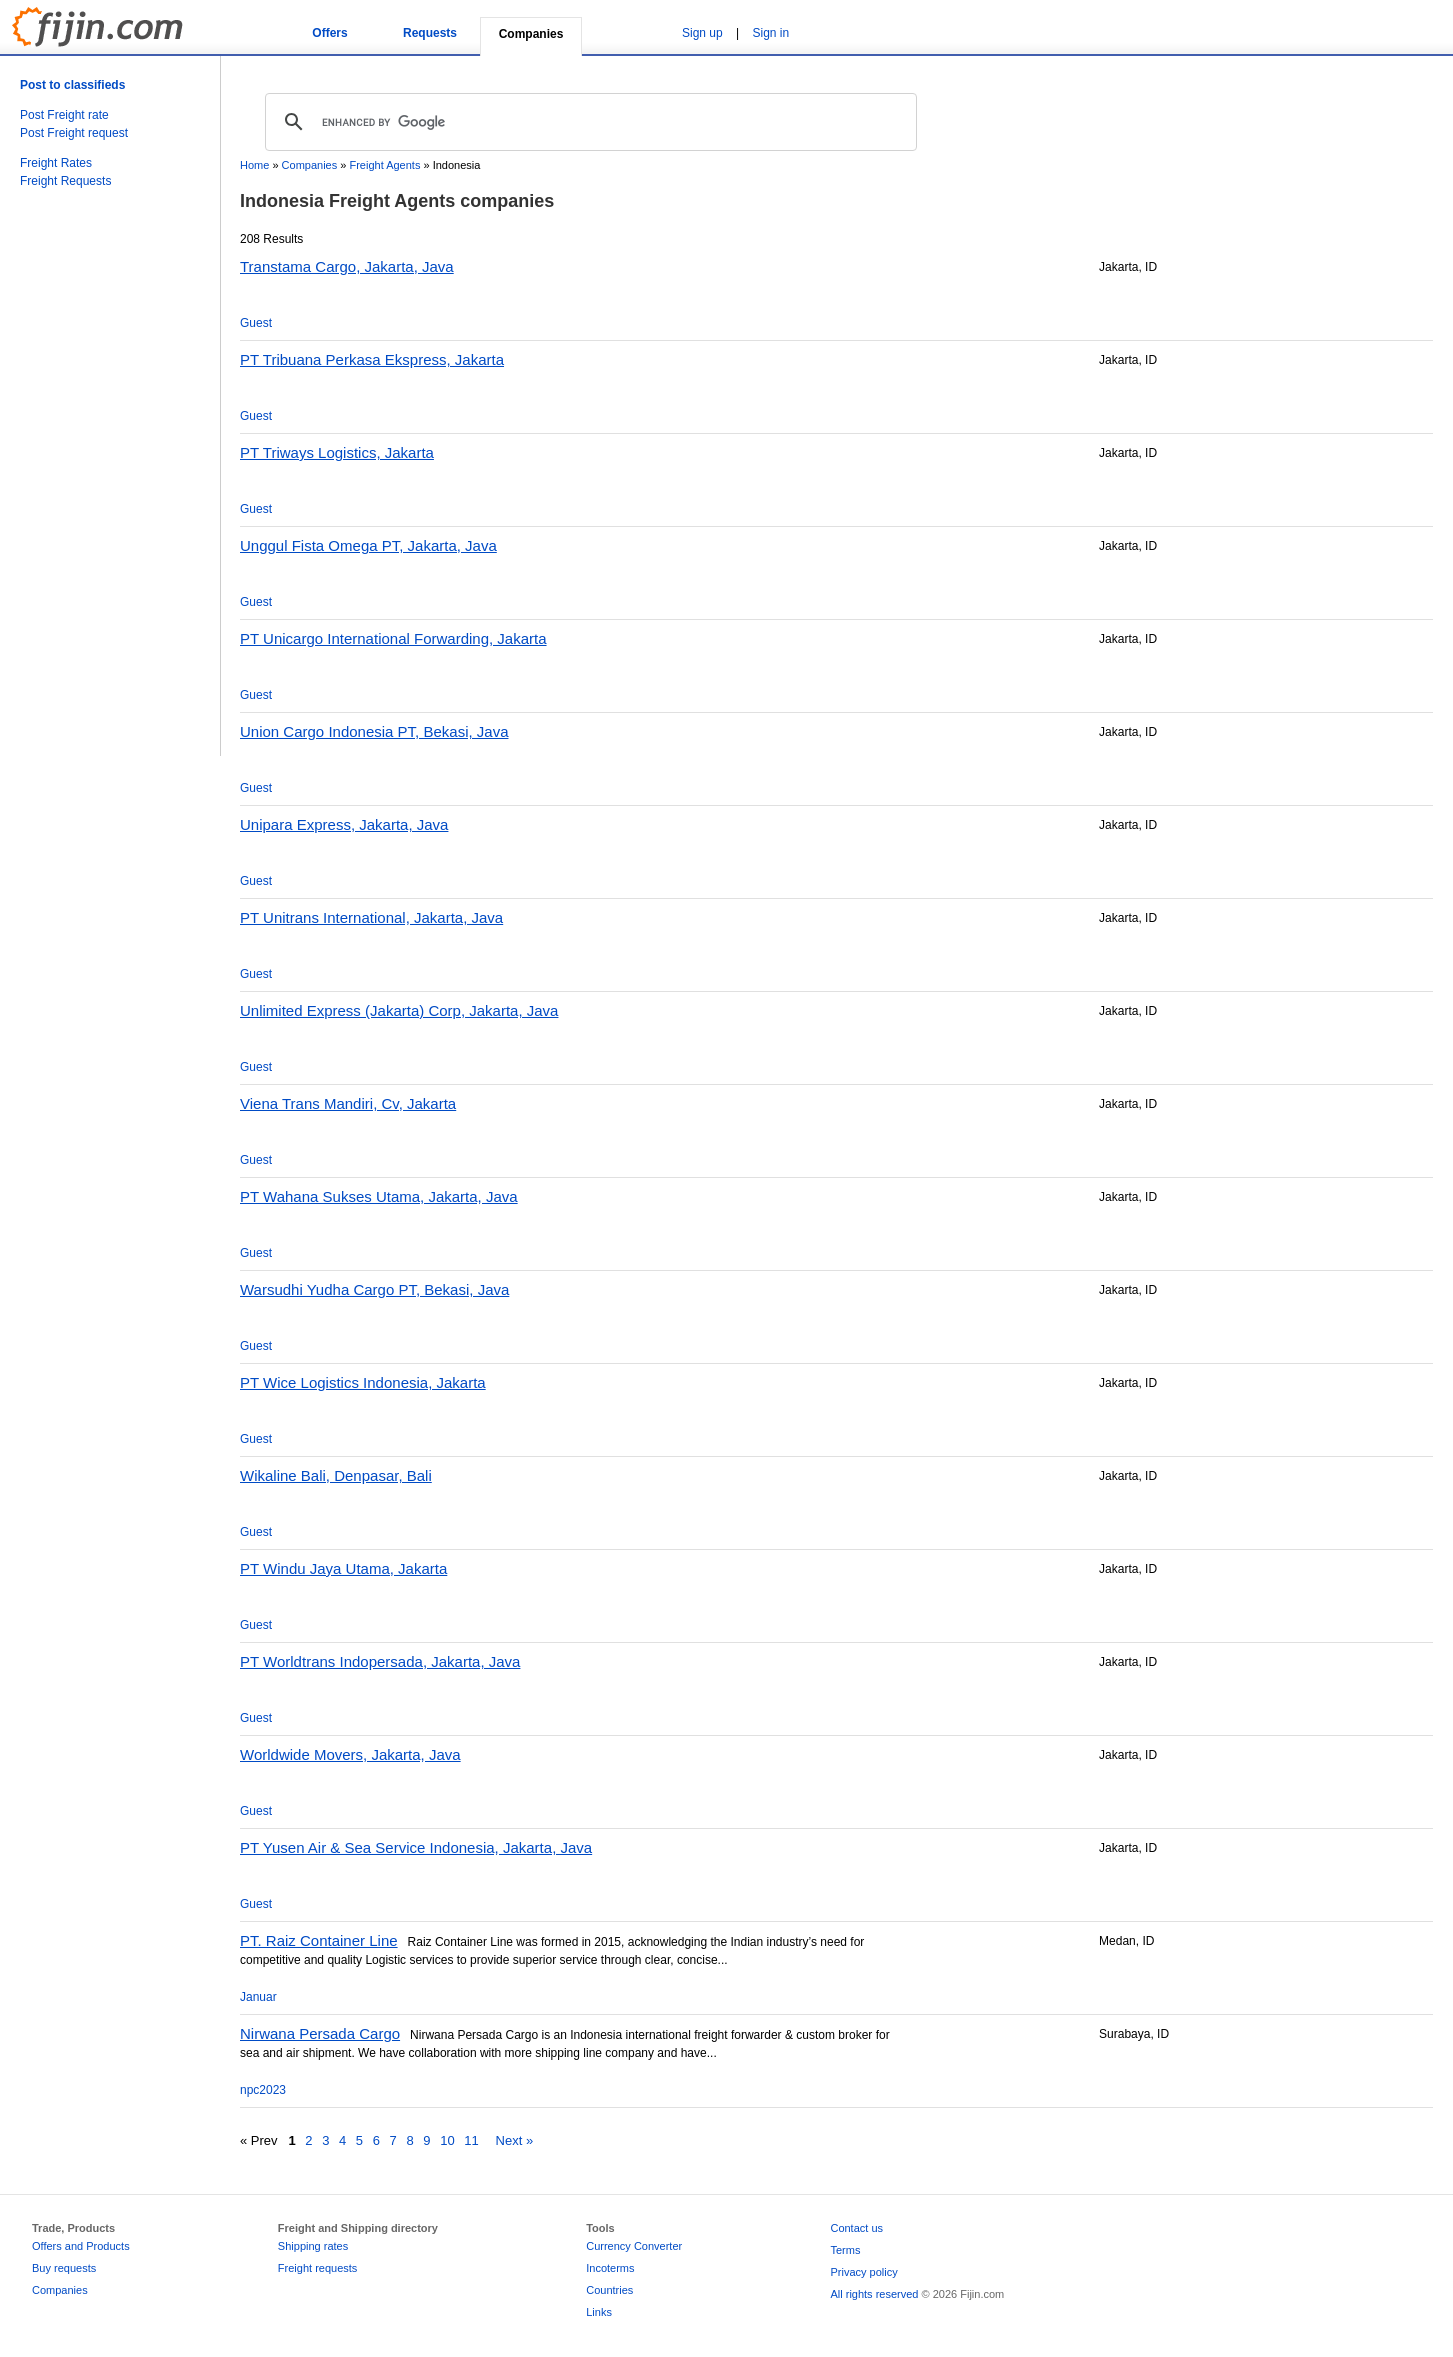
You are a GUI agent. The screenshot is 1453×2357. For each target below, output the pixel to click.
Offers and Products (81, 2246)
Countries (609, 2290)
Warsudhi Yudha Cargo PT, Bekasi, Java (374, 1289)
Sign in (771, 33)
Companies (310, 165)
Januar (258, 1997)
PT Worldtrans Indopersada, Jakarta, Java (380, 1661)
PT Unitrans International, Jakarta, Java (371, 917)
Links (599, 2312)
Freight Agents (384, 165)
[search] (588, 122)
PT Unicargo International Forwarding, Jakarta (393, 638)
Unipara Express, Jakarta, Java (344, 824)
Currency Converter (634, 2246)
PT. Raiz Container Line (319, 1940)
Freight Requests (65, 181)
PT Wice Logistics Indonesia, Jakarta (363, 1382)
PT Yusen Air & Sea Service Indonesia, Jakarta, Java (416, 1847)
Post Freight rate (64, 115)
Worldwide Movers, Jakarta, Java (350, 1754)
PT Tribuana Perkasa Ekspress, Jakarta (372, 359)
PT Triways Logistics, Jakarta (337, 452)
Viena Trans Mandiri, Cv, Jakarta (348, 1103)
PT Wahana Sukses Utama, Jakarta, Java (379, 1196)
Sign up (702, 33)
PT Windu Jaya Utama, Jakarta (343, 1568)
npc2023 (263, 2090)
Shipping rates (313, 2246)
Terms (845, 2250)
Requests (430, 33)
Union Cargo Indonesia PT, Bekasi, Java (374, 731)
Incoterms (610, 2268)
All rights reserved (874, 2294)
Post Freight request (74, 133)
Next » (515, 2140)
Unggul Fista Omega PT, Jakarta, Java (368, 545)
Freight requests (317, 2268)
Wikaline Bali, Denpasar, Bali (336, 1475)
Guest (256, 323)
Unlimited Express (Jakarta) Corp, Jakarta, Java (399, 1010)
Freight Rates (56, 163)
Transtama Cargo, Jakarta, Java (347, 266)
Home (254, 165)
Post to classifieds (72, 85)
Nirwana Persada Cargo (320, 2033)
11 (471, 2140)
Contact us (856, 2228)
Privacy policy (863, 2272)
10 (447, 2140)
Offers (329, 33)
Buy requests (64, 2268)
